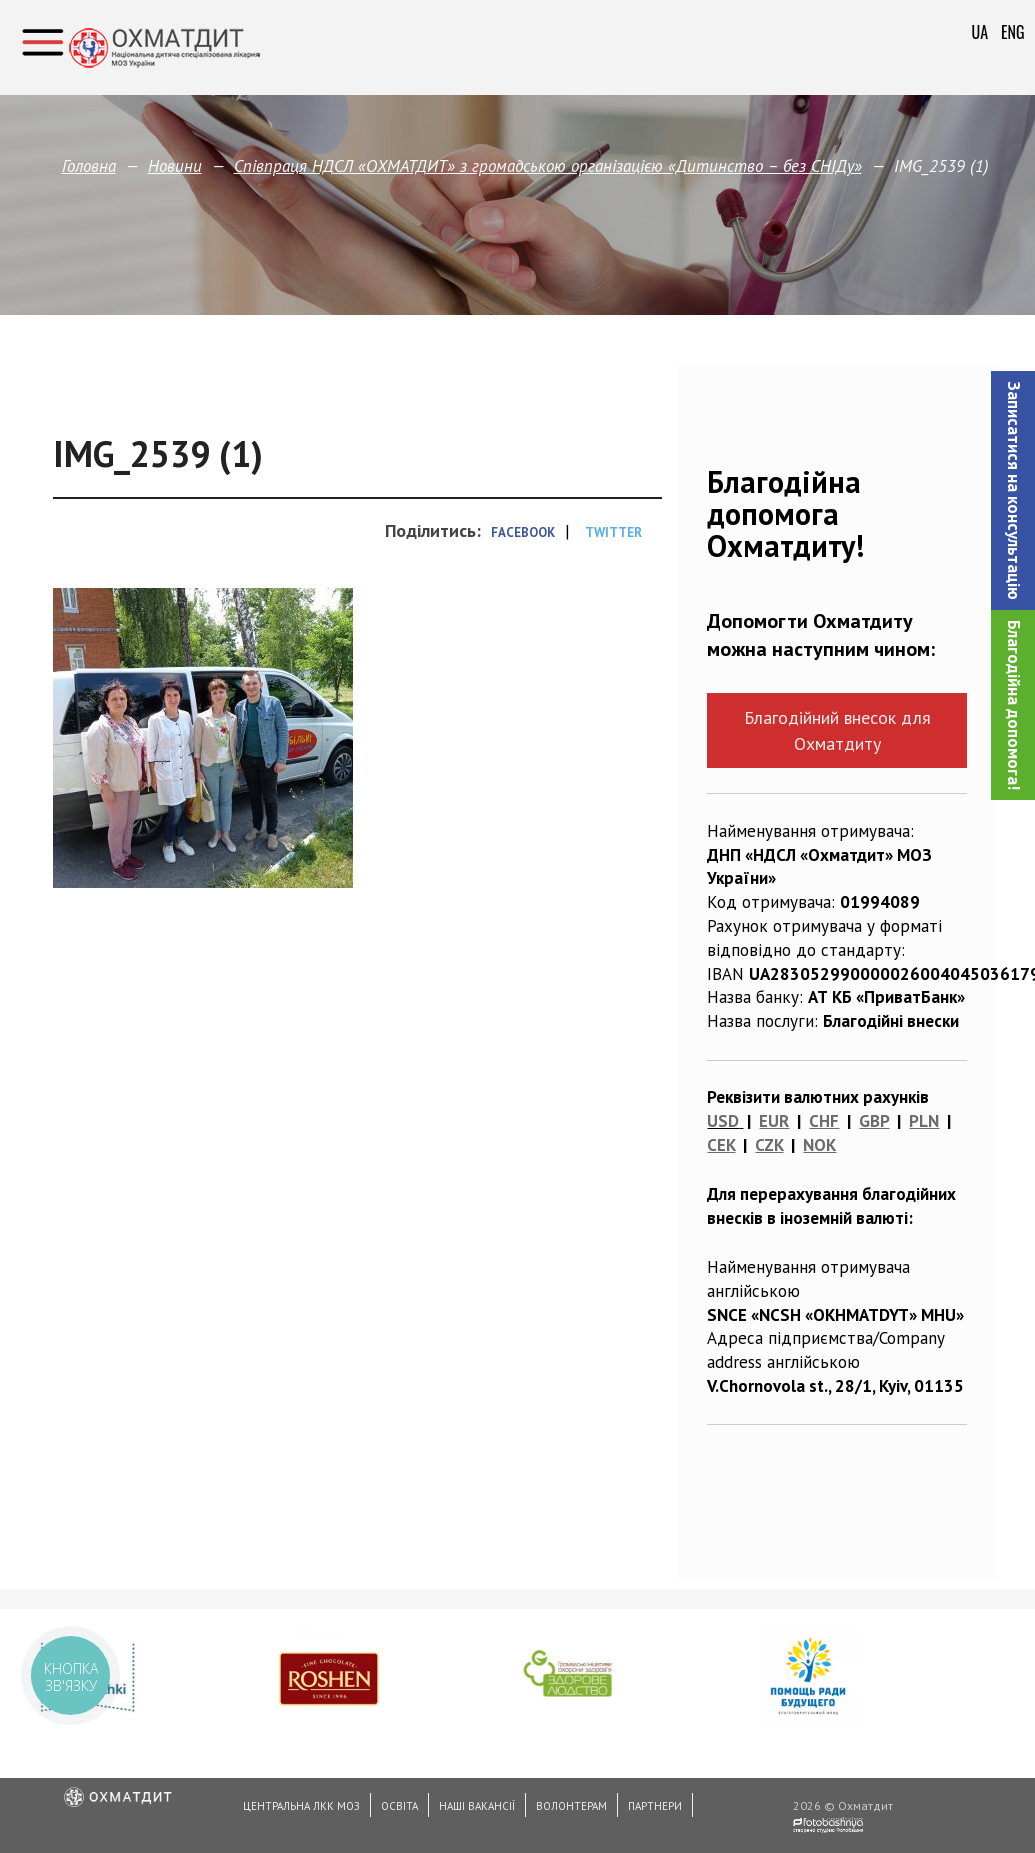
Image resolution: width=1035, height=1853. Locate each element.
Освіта (399, 1806)
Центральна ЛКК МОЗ (301, 1806)
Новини (175, 166)
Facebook (523, 532)
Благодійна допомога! (1014, 705)
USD (723, 1121)
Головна (89, 166)
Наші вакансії (477, 1806)
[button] (1013, 490)
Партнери (655, 1806)
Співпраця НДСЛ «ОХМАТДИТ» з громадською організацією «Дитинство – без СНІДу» (548, 166)
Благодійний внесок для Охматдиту (837, 730)
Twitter (613, 532)
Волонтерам (571, 1806)
